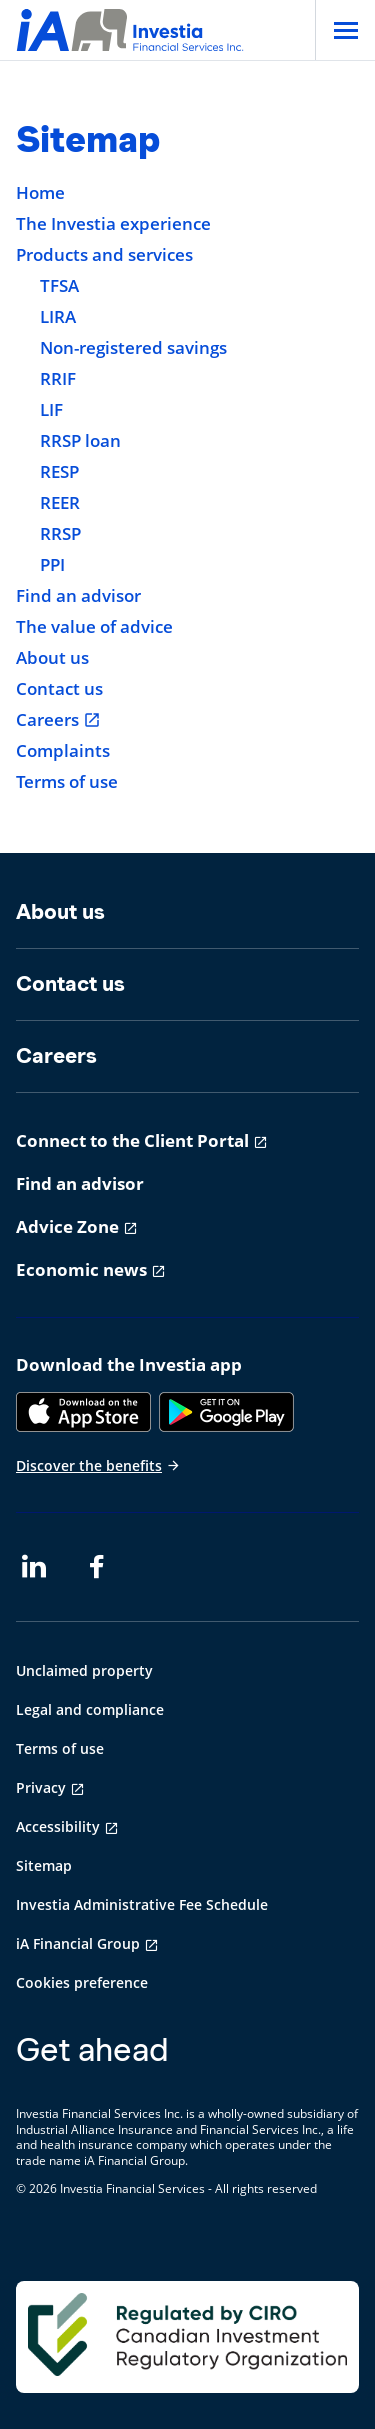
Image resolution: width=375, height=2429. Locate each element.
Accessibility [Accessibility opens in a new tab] (58, 1826)
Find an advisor (78, 596)
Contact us (59, 689)
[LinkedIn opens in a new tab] (34, 1567)
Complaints (63, 751)
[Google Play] (226, 1412)
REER (60, 503)
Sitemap (44, 1865)
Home (40, 193)
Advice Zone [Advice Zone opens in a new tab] (67, 1226)
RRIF (58, 379)
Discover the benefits (98, 1465)
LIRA (58, 317)
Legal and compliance (90, 1709)
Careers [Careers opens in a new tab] (58, 720)
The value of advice (94, 627)
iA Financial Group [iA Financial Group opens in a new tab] (78, 1943)
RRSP (60, 534)
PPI (52, 565)
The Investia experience (113, 224)
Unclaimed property (84, 1670)
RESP (59, 472)
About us (52, 658)
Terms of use (67, 782)
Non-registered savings (133, 348)
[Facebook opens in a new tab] (102, 1567)
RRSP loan (80, 441)
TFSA (59, 286)
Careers (56, 1055)
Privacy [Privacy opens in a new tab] (41, 1787)
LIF (51, 410)
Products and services (104, 255)
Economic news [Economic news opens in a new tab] (81, 1269)
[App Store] (83, 1412)
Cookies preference (82, 1982)
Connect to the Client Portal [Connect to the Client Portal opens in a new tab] (132, 1140)
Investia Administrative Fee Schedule (142, 1904)
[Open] (345, 30)
